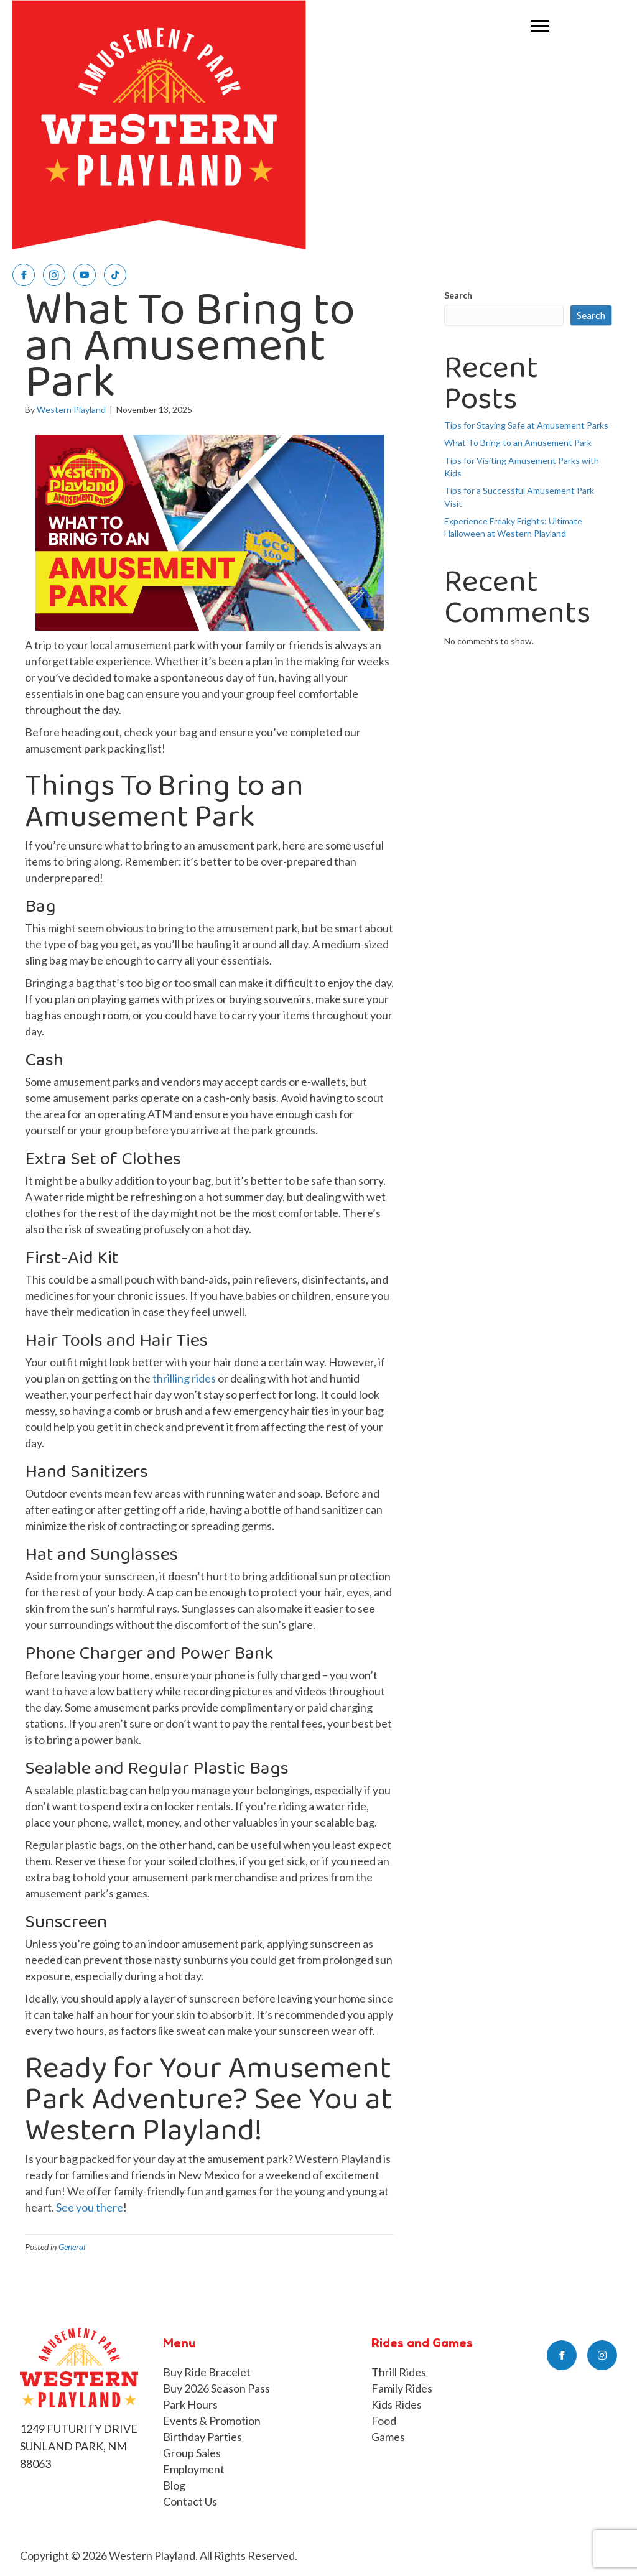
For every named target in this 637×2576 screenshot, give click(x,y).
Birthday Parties (202, 2437)
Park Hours (190, 2404)
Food (383, 2420)
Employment (194, 2469)
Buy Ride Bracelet (207, 2372)
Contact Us (190, 2501)
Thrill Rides (398, 2372)
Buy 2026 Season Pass (216, 2388)
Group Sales (192, 2453)
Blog (174, 2485)
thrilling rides (184, 1378)
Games (388, 2437)
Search (458, 295)
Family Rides (401, 2388)
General (71, 2246)
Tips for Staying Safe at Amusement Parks (526, 425)
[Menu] (540, 26)
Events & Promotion (212, 2420)
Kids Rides (396, 2404)
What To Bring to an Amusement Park (518, 442)
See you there (89, 2207)
